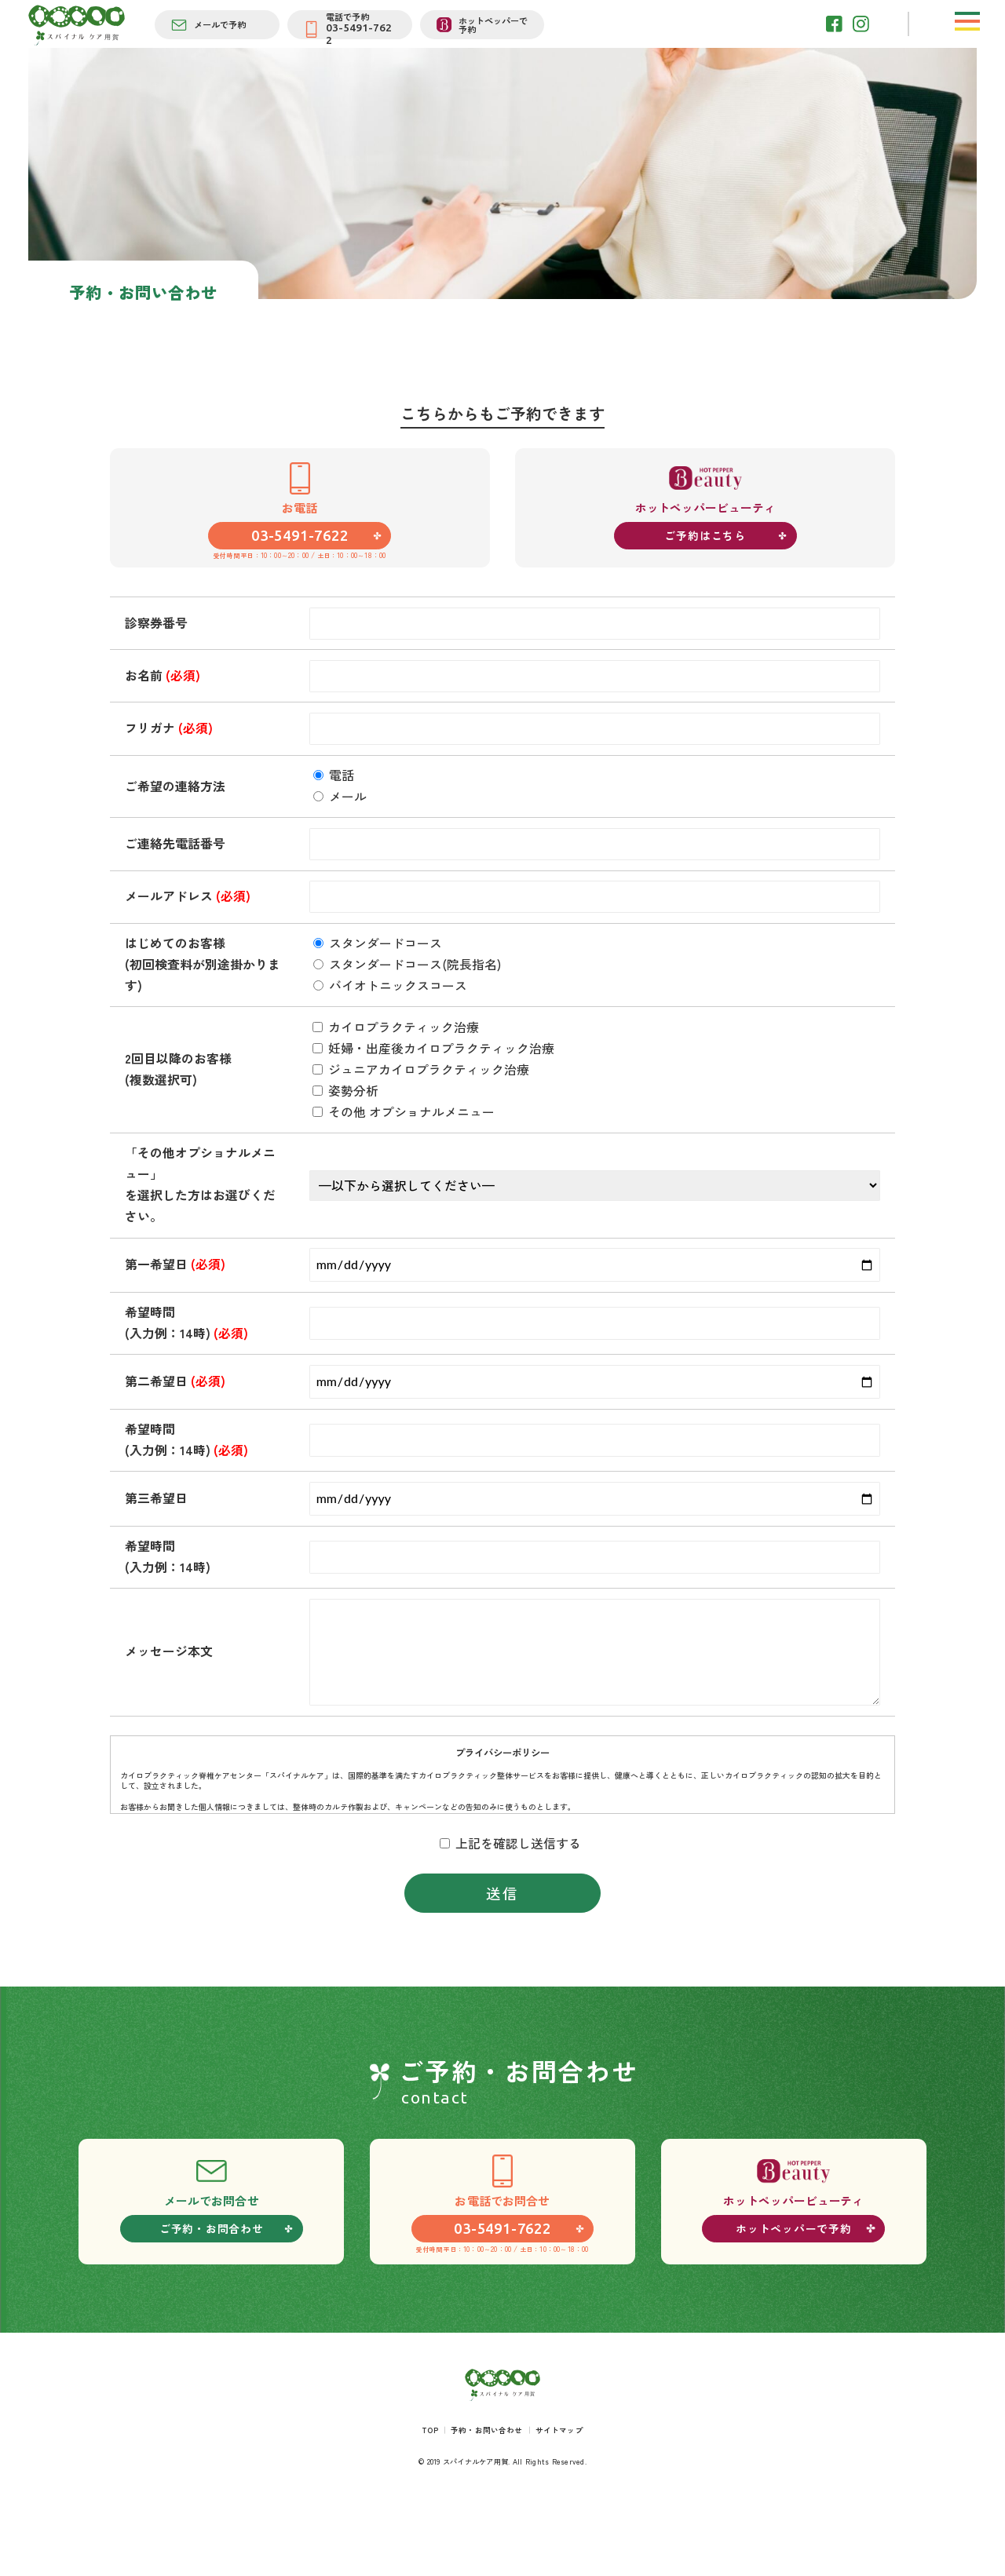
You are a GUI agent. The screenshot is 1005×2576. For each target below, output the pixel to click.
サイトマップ (566, 2485)
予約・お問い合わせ (486, 2485)
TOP (422, 2485)
